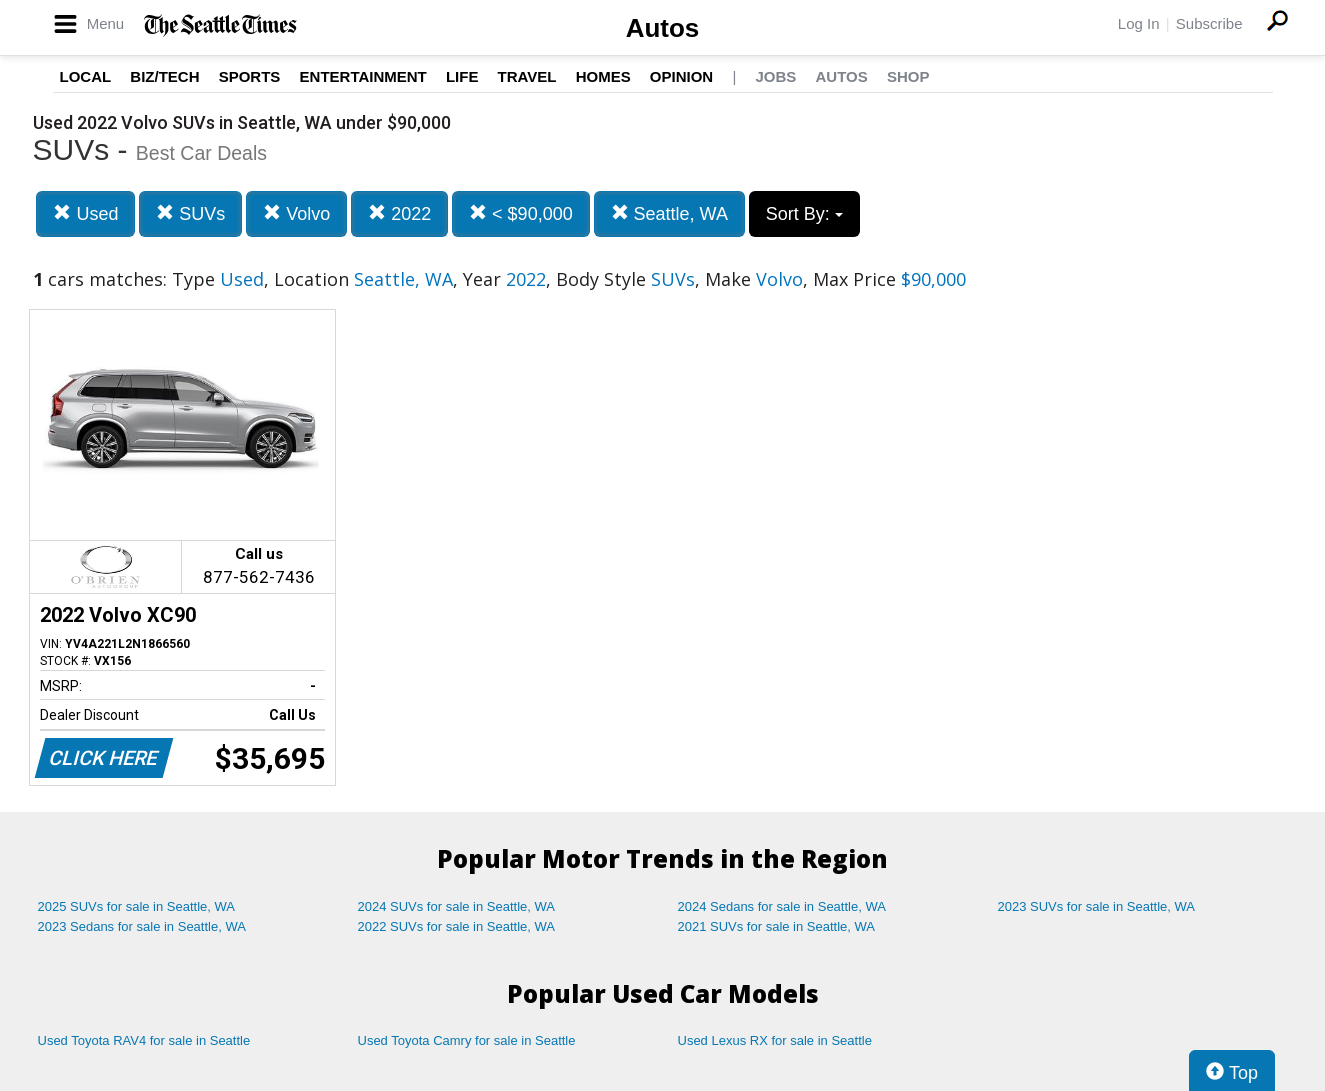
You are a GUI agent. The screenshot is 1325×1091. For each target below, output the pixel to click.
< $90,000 (521, 213)
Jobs (775, 76)
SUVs (190, 213)
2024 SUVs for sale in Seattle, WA (457, 906)
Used (85, 213)
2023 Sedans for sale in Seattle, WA (142, 926)
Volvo (296, 213)
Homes (603, 76)
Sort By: (804, 214)
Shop (908, 76)
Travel (527, 76)
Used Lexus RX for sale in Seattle (775, 1040)
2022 (399, 213)
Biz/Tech (164, 76)
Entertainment (363, 76)
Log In (1139, 23)
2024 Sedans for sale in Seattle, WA (782, 906)
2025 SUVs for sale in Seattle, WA (137, 906)
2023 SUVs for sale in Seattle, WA (1097, 906)
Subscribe (1209, 23)
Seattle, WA (669, 213)
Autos (663, 28)
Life (462, 76)
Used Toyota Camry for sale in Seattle (467, 1040)
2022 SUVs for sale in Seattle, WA (457, 926)
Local (86, 76)
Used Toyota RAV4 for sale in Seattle (144, 1040)
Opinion (681, 76)
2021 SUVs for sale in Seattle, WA (777, 926)
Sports (250, 76)
